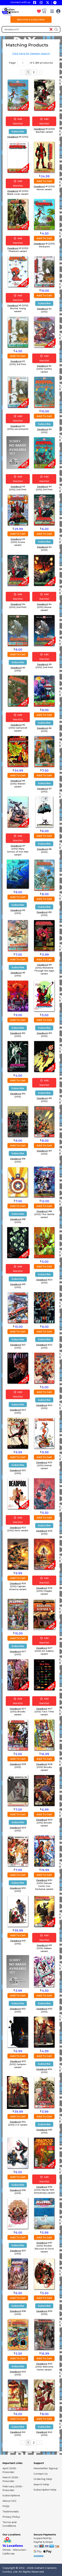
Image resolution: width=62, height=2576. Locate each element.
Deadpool (12, 136)
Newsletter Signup (46, 2468)
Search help (41, 2484)
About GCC (9, 2500)
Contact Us (41, 2473)
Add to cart (44, 181)
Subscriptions (11, 2495)
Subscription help (45, 2489)
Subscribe (17, 131)
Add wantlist (18, 121)
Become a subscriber (31, 19)
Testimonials (10, 2511)
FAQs (5, 2506)
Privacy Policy (11, 2516)
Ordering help (43, 2479)
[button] (52, 11)
